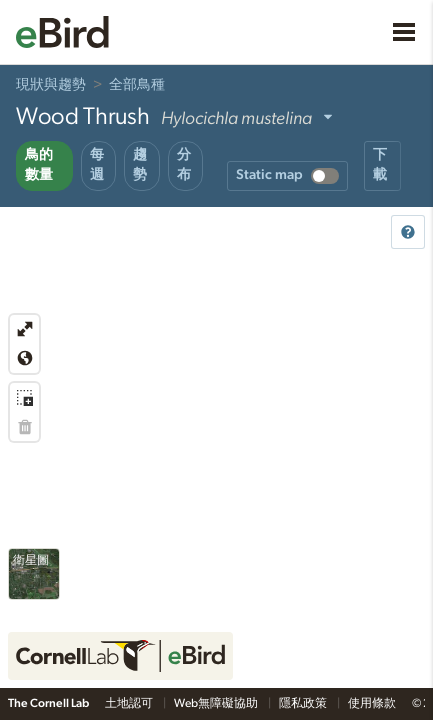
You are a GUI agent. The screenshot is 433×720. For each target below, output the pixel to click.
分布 (184, 165)
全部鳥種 (137, 85)
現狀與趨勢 (51, 85)
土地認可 (130, 703)
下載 (380, 165)
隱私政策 (304, 703)
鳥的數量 (39, 165)
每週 (97, 165)
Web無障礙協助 (217, 703)
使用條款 (372, 703)
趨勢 (140, 165)
